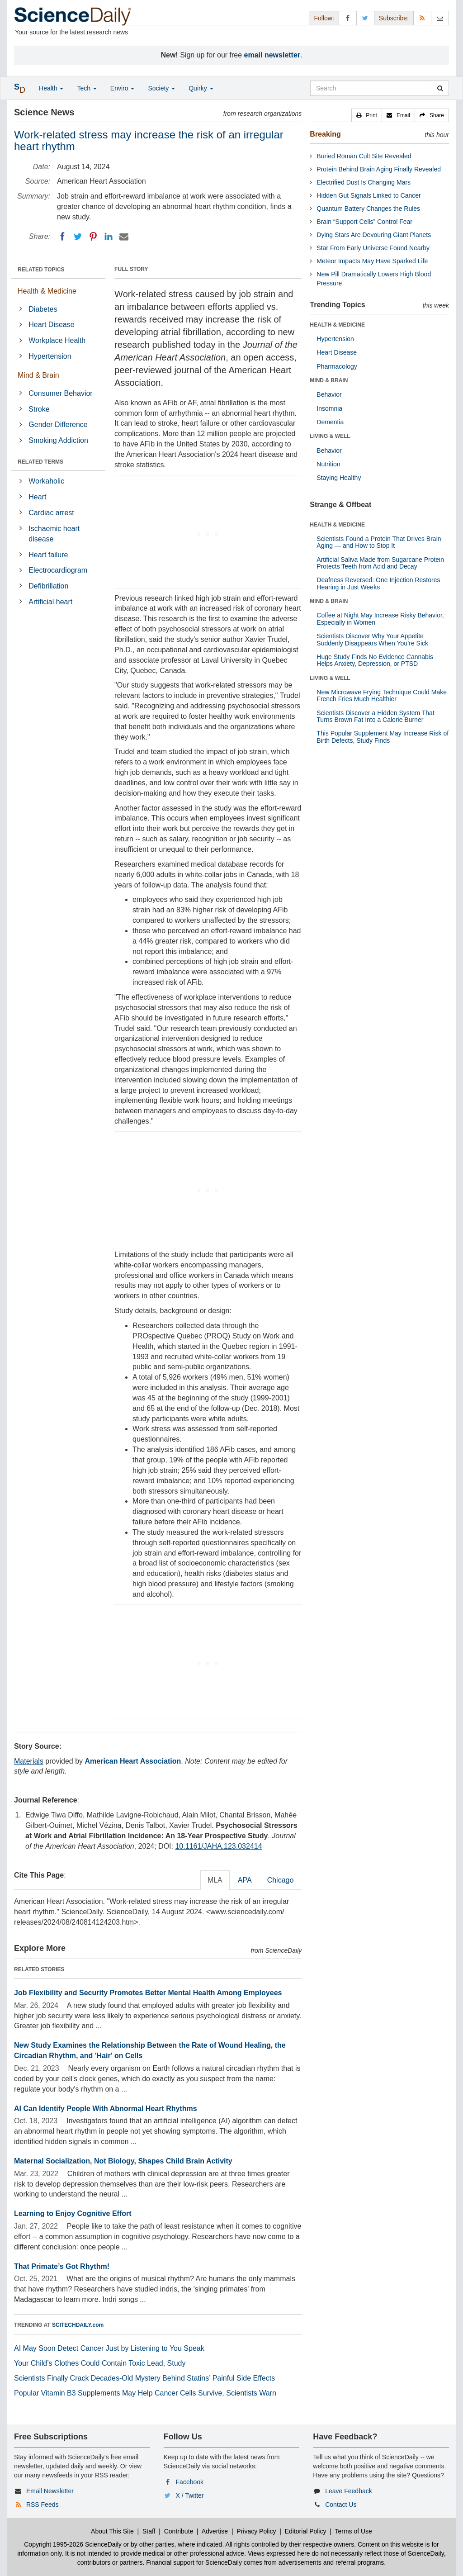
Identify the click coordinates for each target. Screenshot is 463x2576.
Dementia (330, 422)
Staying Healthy (339, 477)
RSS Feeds (42, 2504)
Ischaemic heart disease (54, 534)
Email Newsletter (50, 2491)
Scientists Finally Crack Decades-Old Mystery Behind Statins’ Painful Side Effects (144, 2378)
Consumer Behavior (60, 393)
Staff (149, 2531)
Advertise (215, 2531)
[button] (366, 115)
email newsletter (272, 55)
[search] (440, 88)
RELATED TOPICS (41, 269)
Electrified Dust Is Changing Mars (364, 182)
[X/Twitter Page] (365, 18)
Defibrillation (48, 586)
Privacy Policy (256, 2531)
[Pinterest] (93, 236)
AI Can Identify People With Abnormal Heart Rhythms (105, 2108)
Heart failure (48, 555)
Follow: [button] (324, 18)
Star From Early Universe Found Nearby (373, 247)
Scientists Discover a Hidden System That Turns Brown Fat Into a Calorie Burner (375, 716)
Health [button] (51, 88)
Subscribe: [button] (394, 18)
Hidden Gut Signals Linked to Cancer (368, 195)
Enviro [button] (122, 88)
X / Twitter (190, 2495)
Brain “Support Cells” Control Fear (364, 221)
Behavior (329, 394)
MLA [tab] (215, 1880)
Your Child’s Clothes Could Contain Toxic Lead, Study (100, 2363)
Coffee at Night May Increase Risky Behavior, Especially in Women (380, 619)
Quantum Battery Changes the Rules (368, 208)
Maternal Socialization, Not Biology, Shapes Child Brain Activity (123, 2161)
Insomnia (329, 408)
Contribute (179, 2531)
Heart (37, 497)
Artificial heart (50, 602)
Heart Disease (51, 324)
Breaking (325, 134)
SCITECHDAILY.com (78, 2325)
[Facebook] (62, 236)
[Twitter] (77, 236)
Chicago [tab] (280, 1880)
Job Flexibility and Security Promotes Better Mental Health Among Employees (148, 1993)
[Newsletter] (440, 18)
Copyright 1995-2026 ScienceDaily (73, 2544)
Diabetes (42, 309)
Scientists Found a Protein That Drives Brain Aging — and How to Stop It (379, 542)
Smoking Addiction (58, 440)
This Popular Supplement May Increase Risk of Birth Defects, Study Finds (383, 737)
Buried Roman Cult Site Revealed (364, 156)
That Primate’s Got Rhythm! (61, 2266)
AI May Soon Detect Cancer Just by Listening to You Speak (109, 2348)
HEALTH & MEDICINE (337, 325)
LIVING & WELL (330, 436)
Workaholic (46, 481)
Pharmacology (337, 366)
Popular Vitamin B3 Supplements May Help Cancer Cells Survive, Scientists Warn (145, 2393)
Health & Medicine (47, 291)
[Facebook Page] (348, 18)
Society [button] (161, 88)
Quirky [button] (201, 88)
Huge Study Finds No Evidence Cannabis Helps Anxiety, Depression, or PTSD (375, 660)
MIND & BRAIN (329, 380)
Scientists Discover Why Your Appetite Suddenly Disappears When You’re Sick (372, 639)
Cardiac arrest (51, 513)
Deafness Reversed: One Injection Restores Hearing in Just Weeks (378, 583)
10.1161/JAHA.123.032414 (218, 1846)
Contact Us (340, 2504)
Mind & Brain (38, 375)
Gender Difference (57, 424)
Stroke (38, 409)
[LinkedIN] (108, 236)
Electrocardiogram (57, 570)
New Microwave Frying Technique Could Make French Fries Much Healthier (382, 695)
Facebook (189, 2482)
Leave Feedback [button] (348, 2491)
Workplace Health (56, 340)
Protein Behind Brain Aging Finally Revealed (379, 169)
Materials (28, 1761)
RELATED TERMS (40, 462)
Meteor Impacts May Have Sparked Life (372, 261)
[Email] (123, 236)
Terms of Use (353, 2531)
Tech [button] (86, 88)
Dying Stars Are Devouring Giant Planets (374, 234)
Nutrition (328, 464)
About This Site (112, 2531)
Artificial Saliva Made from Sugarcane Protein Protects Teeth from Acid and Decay (380, 563)
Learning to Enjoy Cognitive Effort (73, 2213)
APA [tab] (245, 1880)
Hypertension (49, 356)
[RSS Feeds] (422, 18)
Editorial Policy (305, 2531)
